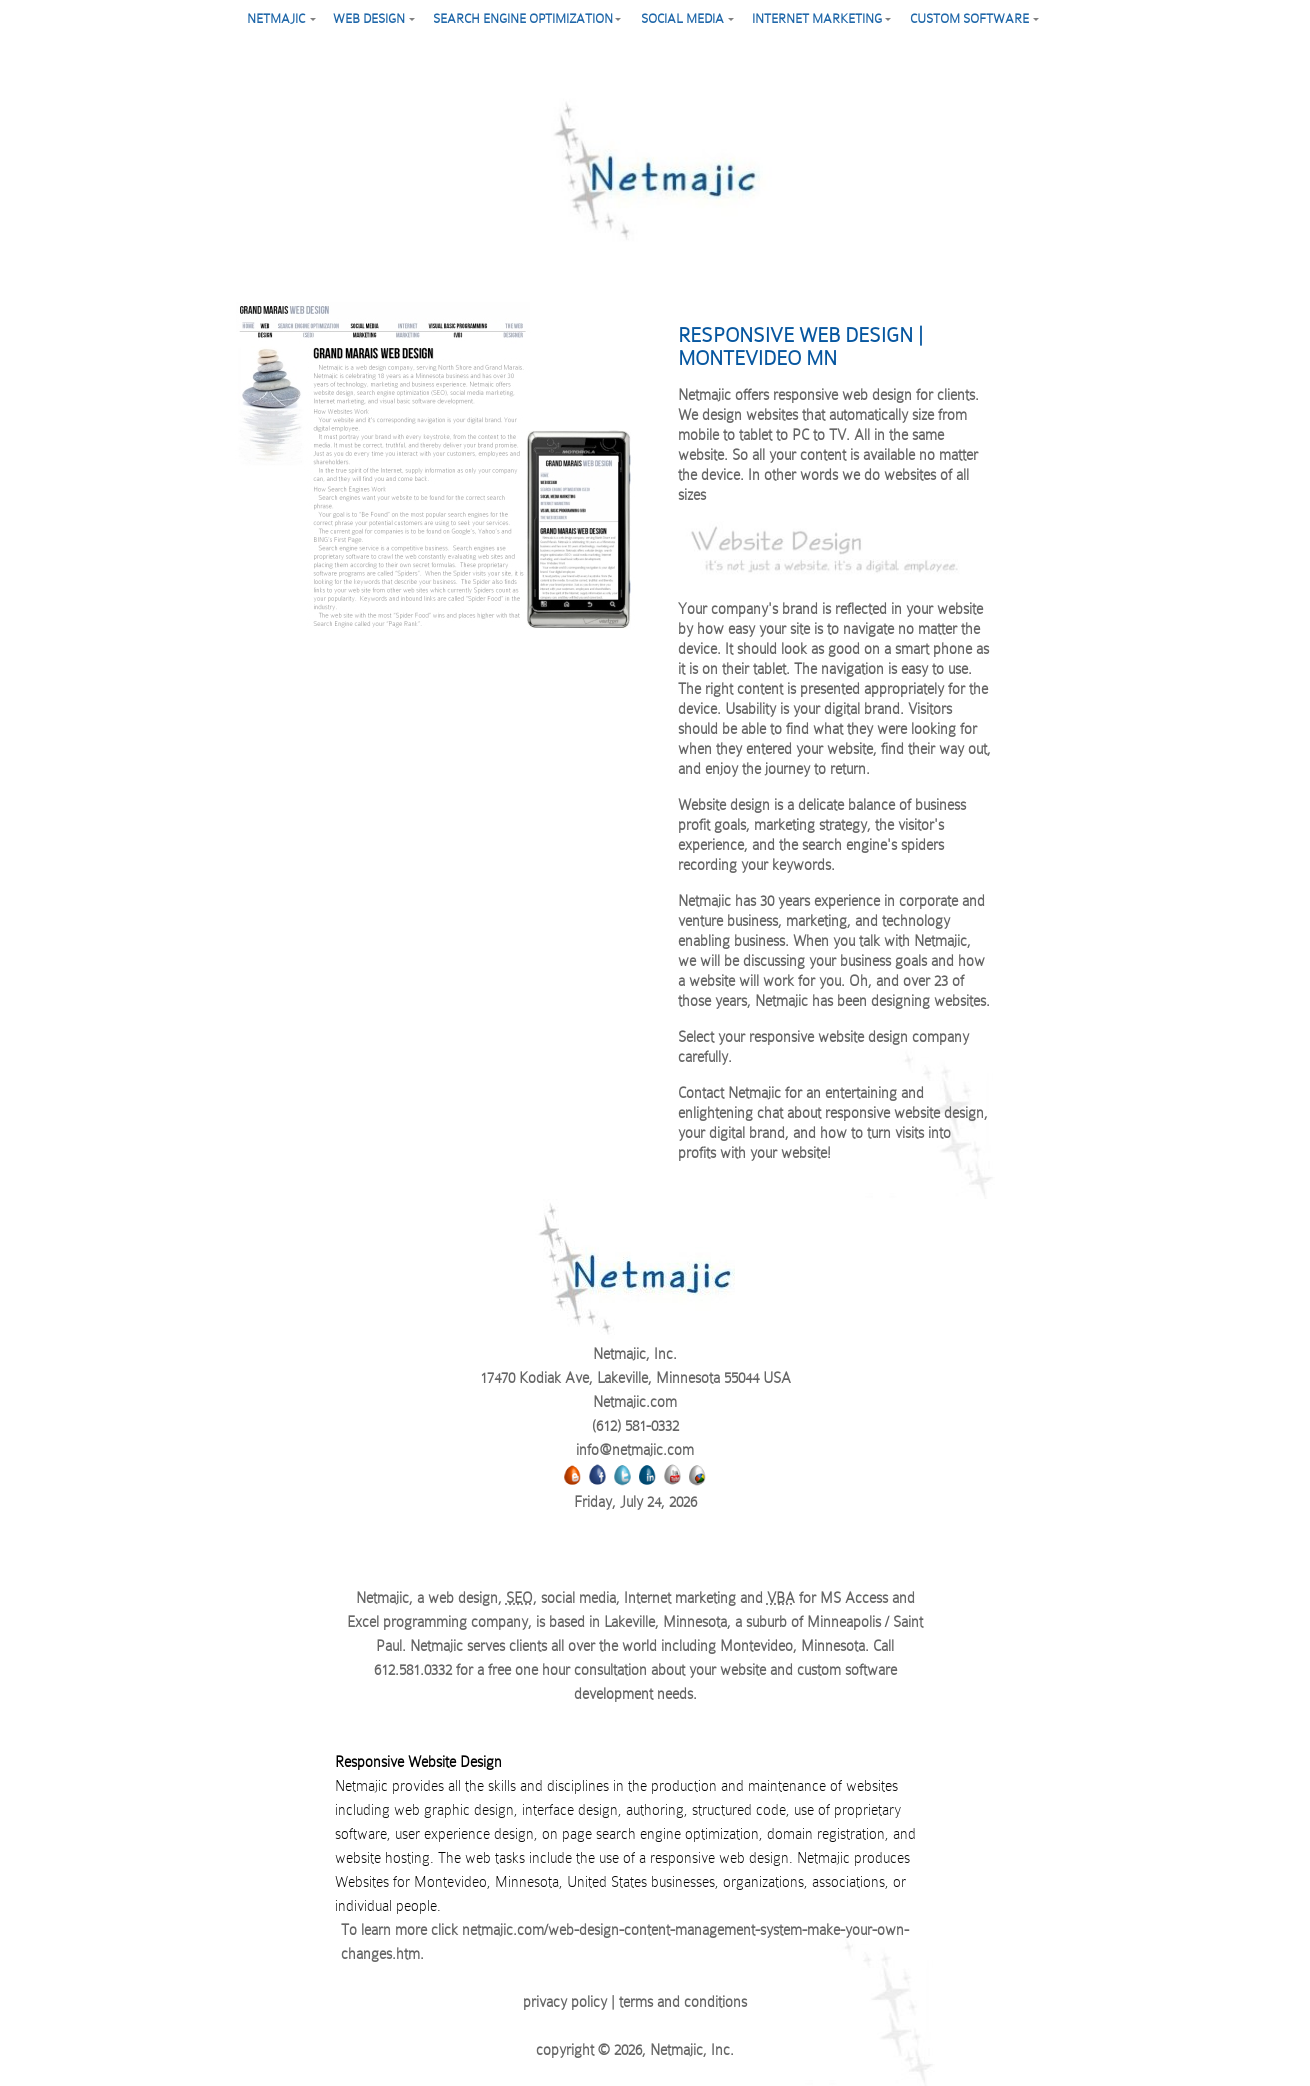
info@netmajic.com (635, 1450)
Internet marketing (817, 18)
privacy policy (565, 2002)
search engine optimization (523, 18)
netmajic (276, 18)
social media (682, 18)
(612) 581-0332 (635, 1426)
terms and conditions (683, 2002)
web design (369, 18)
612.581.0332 (413, 1670)
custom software (969, 18)
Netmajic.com (635, 1402)
